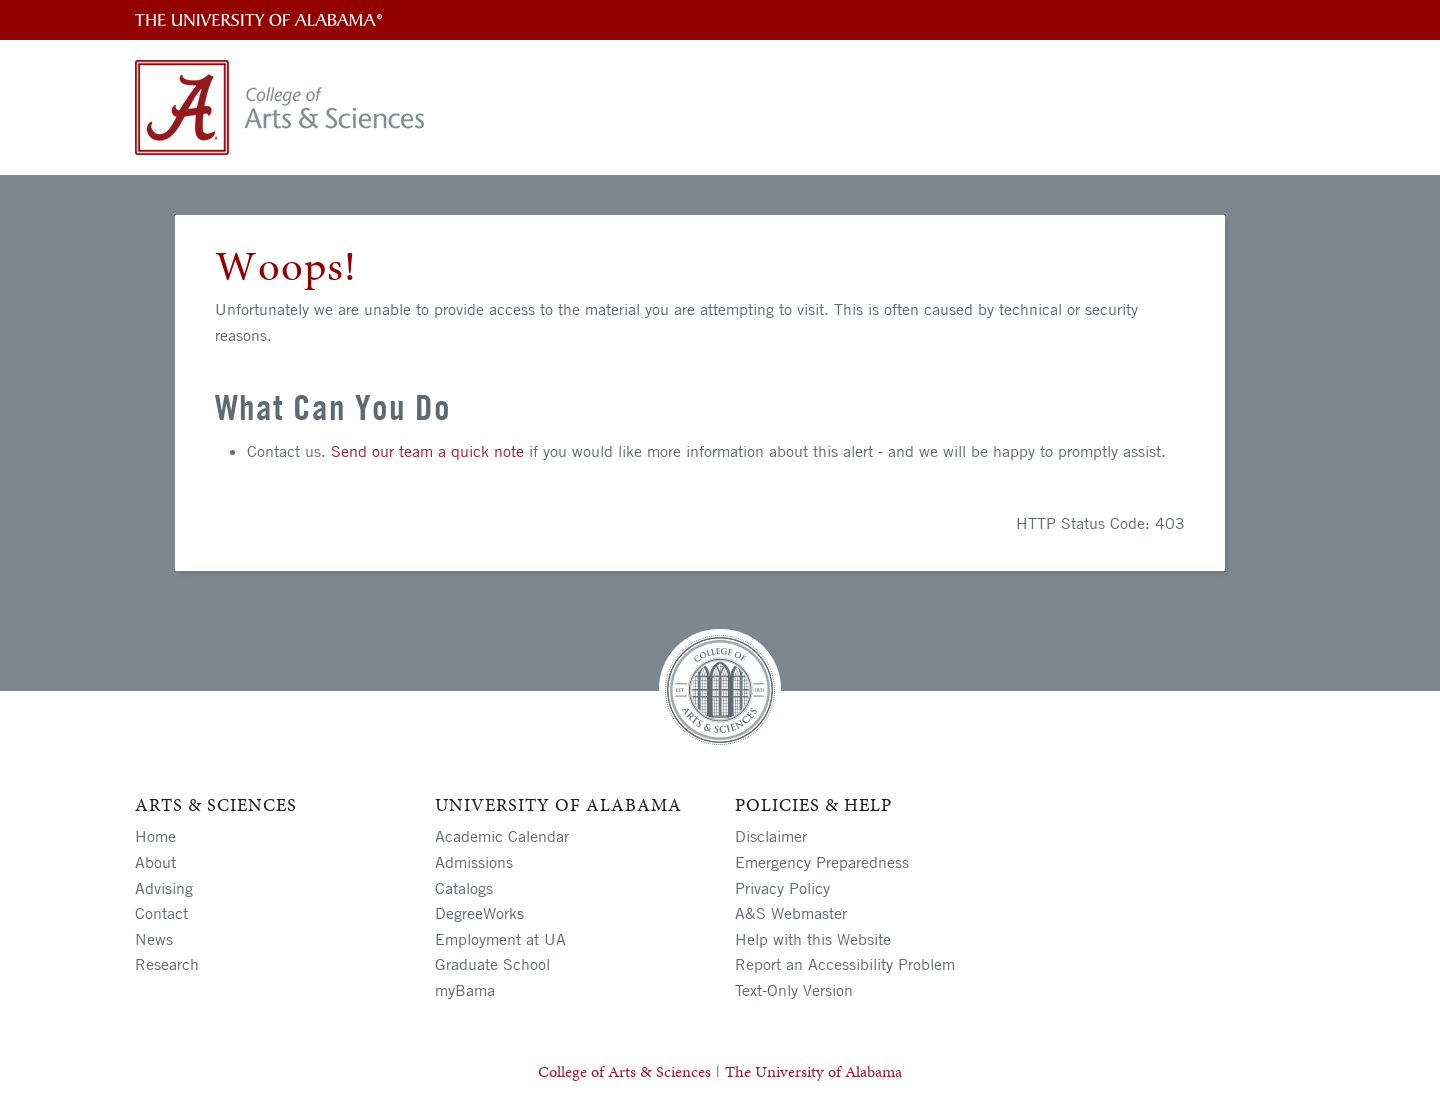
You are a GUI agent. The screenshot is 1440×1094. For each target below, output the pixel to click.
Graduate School (492, 964)
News (154, 939)
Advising (164, 888)
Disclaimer (771, 836)
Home (155, 836)
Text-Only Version (794, 990)
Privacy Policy (782, 888)
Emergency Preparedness (822, 862)
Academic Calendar (502, 836)
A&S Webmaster (791, 913)
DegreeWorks (479, 913)
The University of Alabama (813, 1071)
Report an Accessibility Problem (845, 964)
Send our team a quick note (427, 451)
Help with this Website (813, 939)
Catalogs (464, 888)
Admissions (474, 862)
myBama (465, 990)
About (155, 862)
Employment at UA (500, 939)
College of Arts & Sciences (624, 1071)
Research (167, 964)
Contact (161, 913)
